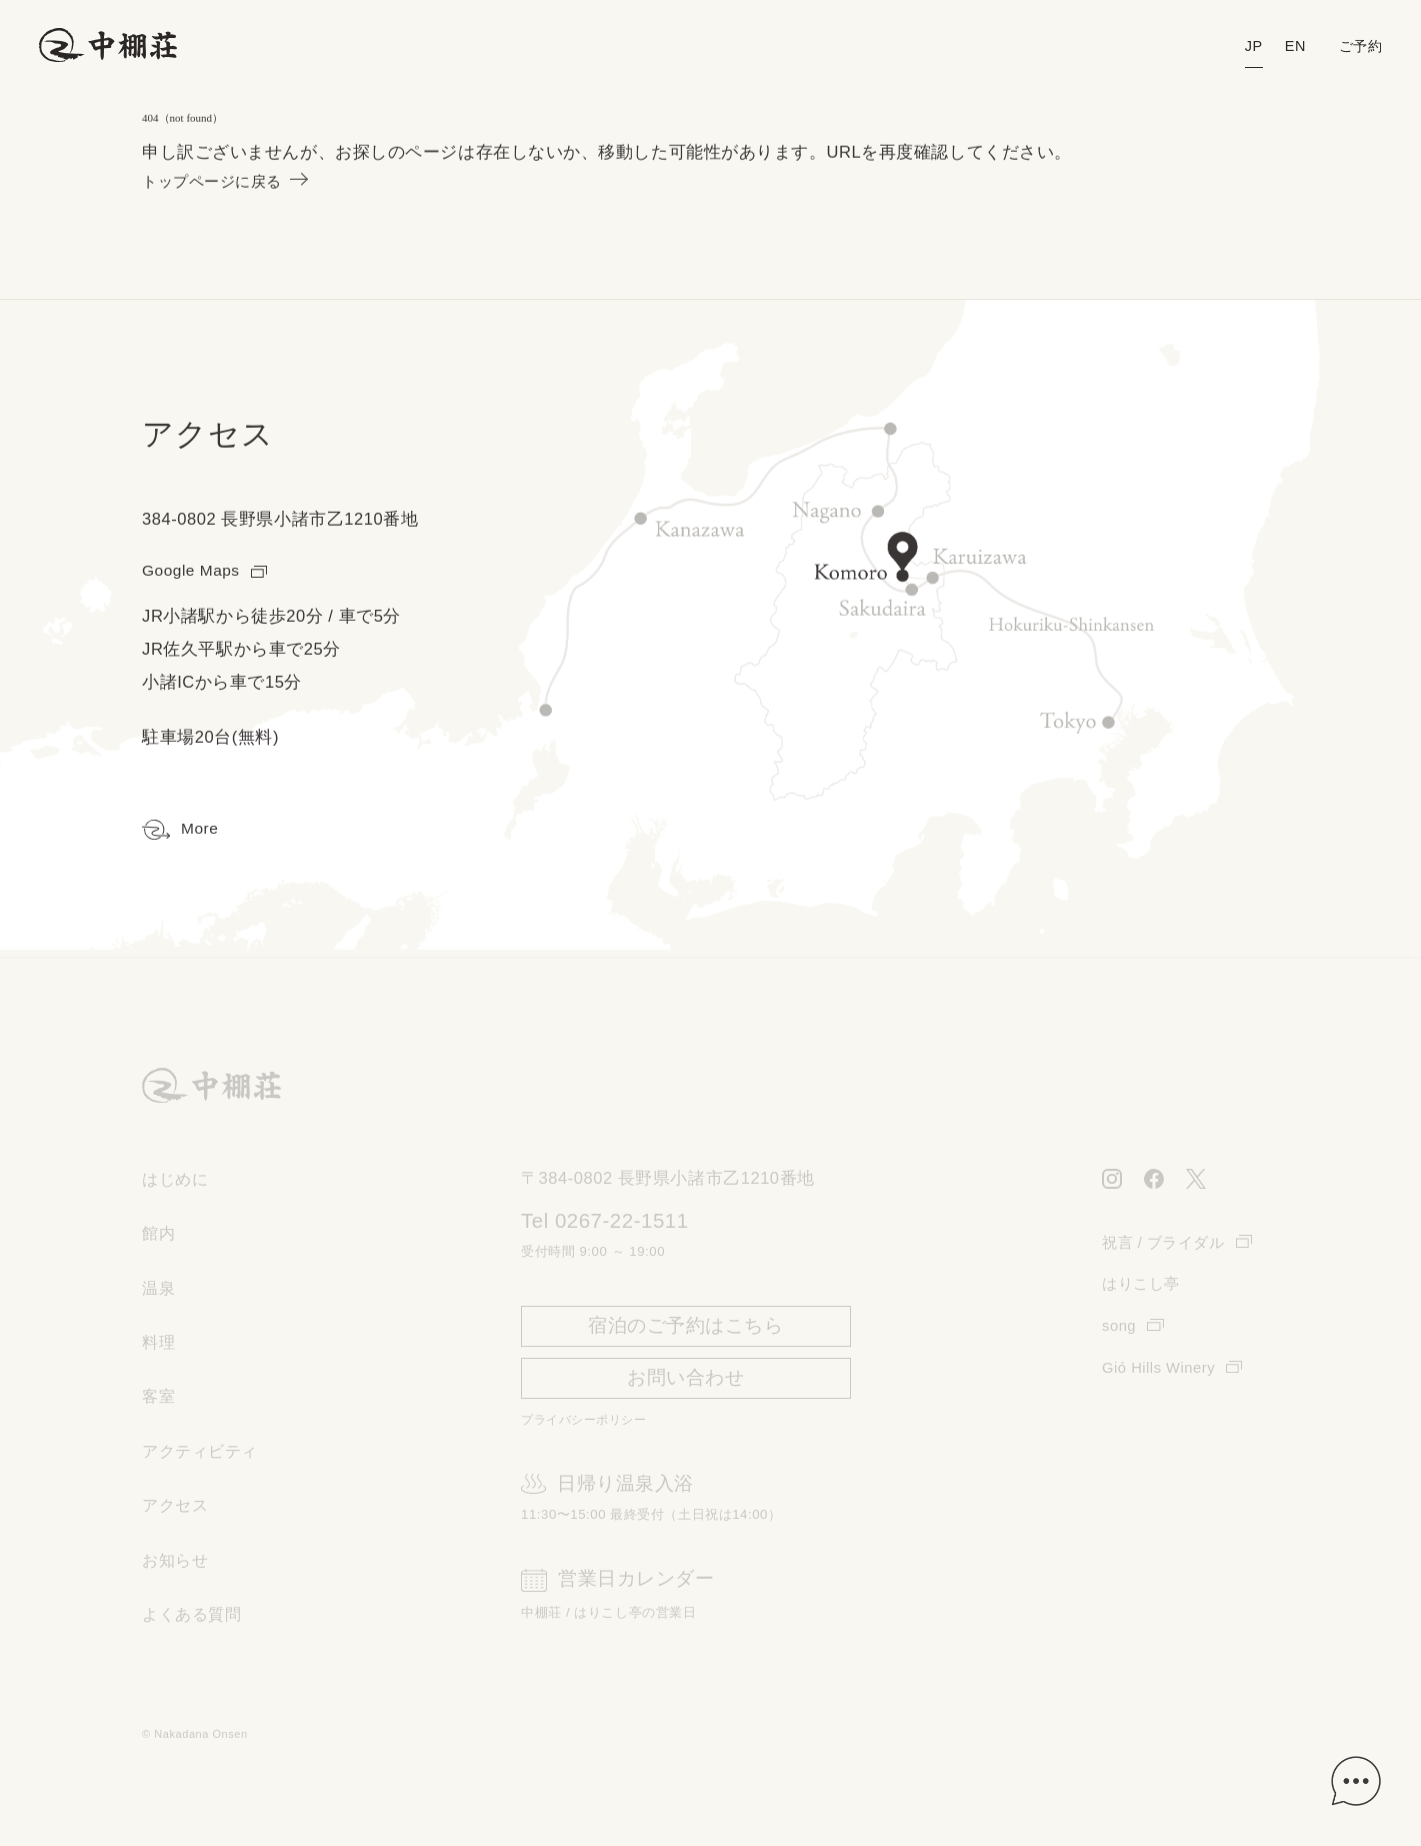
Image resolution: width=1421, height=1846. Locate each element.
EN (1291, 46)
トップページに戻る (233, 183)
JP (1248, 46)
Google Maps (208, 572)
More (181, 832)
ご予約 (1359, 46)
